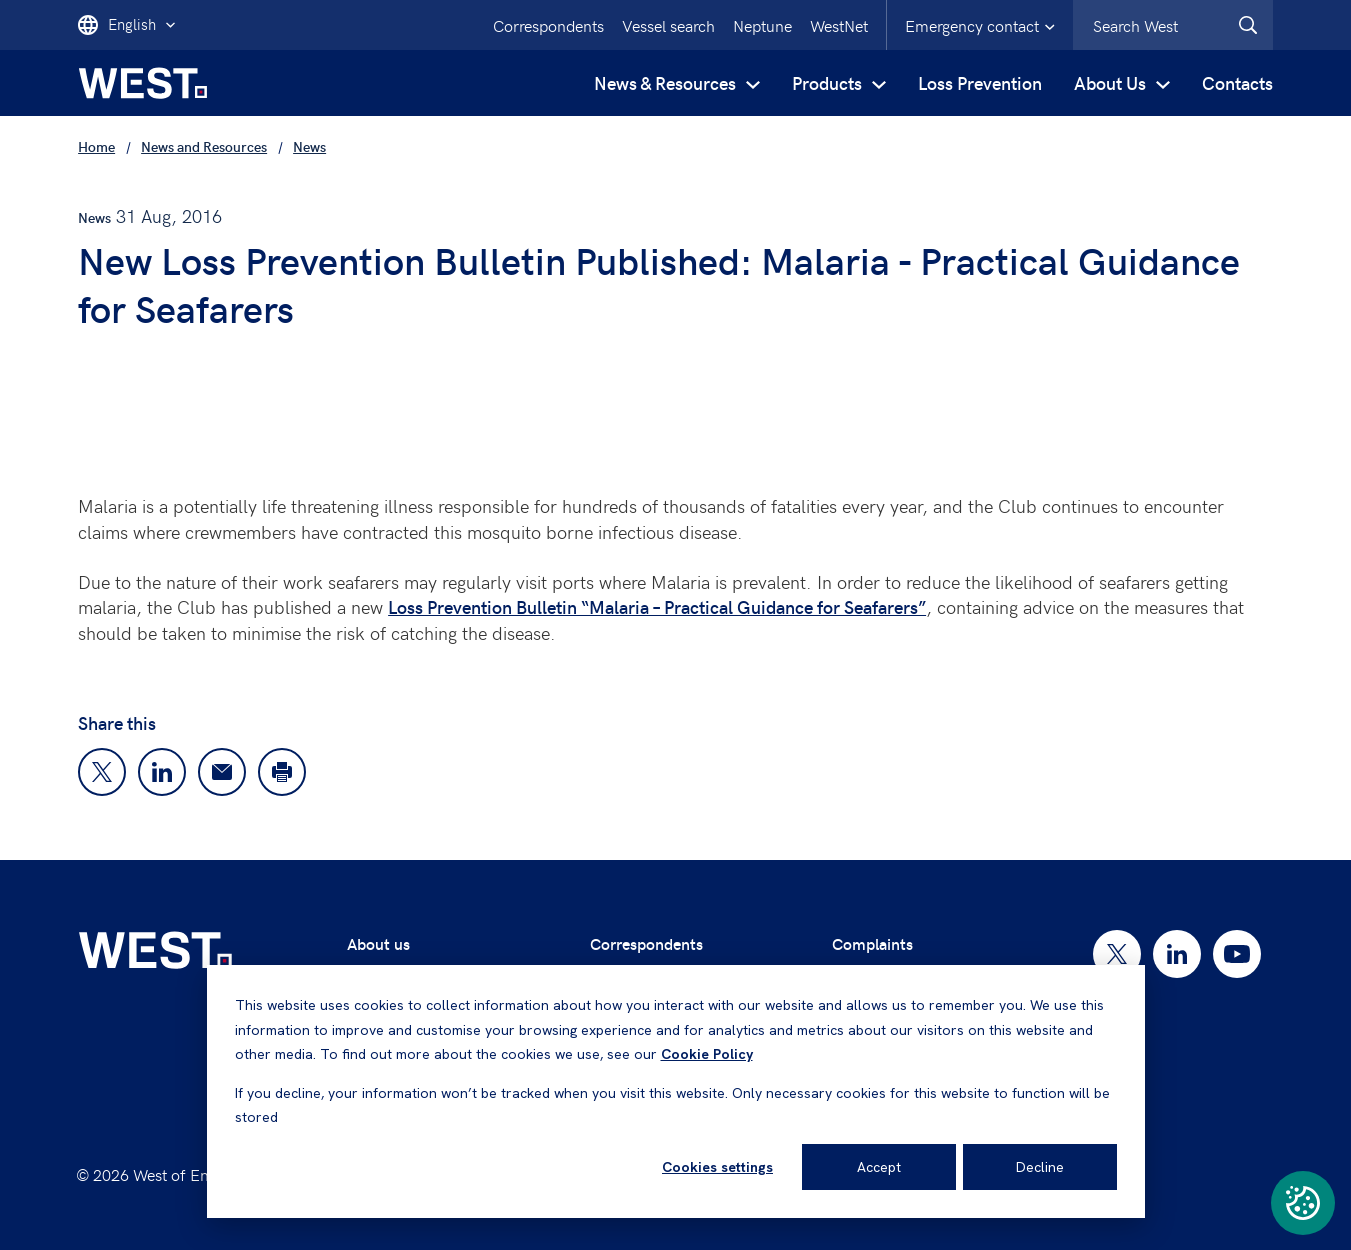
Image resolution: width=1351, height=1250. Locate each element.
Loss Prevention (980, 82)
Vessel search (668, 25)
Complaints (872, 943)
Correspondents (548, 25)
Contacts (1237, 82)
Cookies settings (717, 1167)
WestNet (839, 25)
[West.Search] (1248, 25)
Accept (879, 1167)
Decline (1040, 1167)
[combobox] (1173, 25)
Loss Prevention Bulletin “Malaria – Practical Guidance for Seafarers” (657, 606)
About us (378, 943)
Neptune (762, 25)
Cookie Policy (707, 1054)
